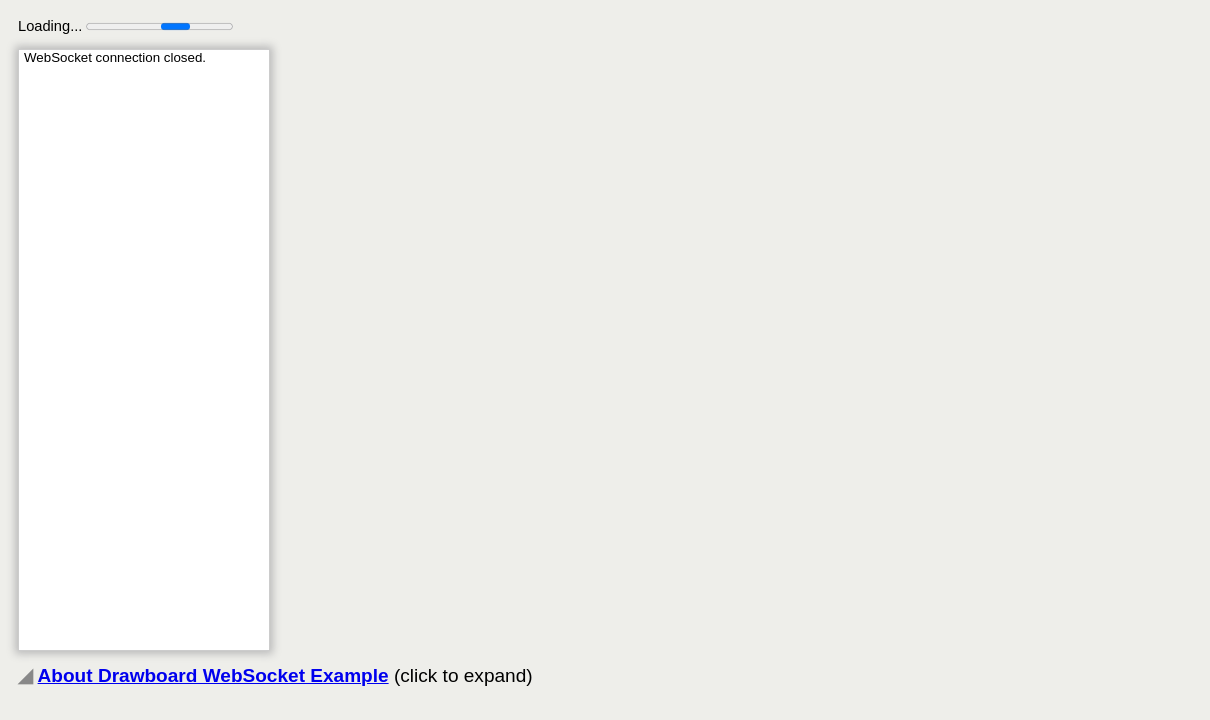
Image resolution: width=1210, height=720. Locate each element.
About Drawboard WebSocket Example (213, 675)
